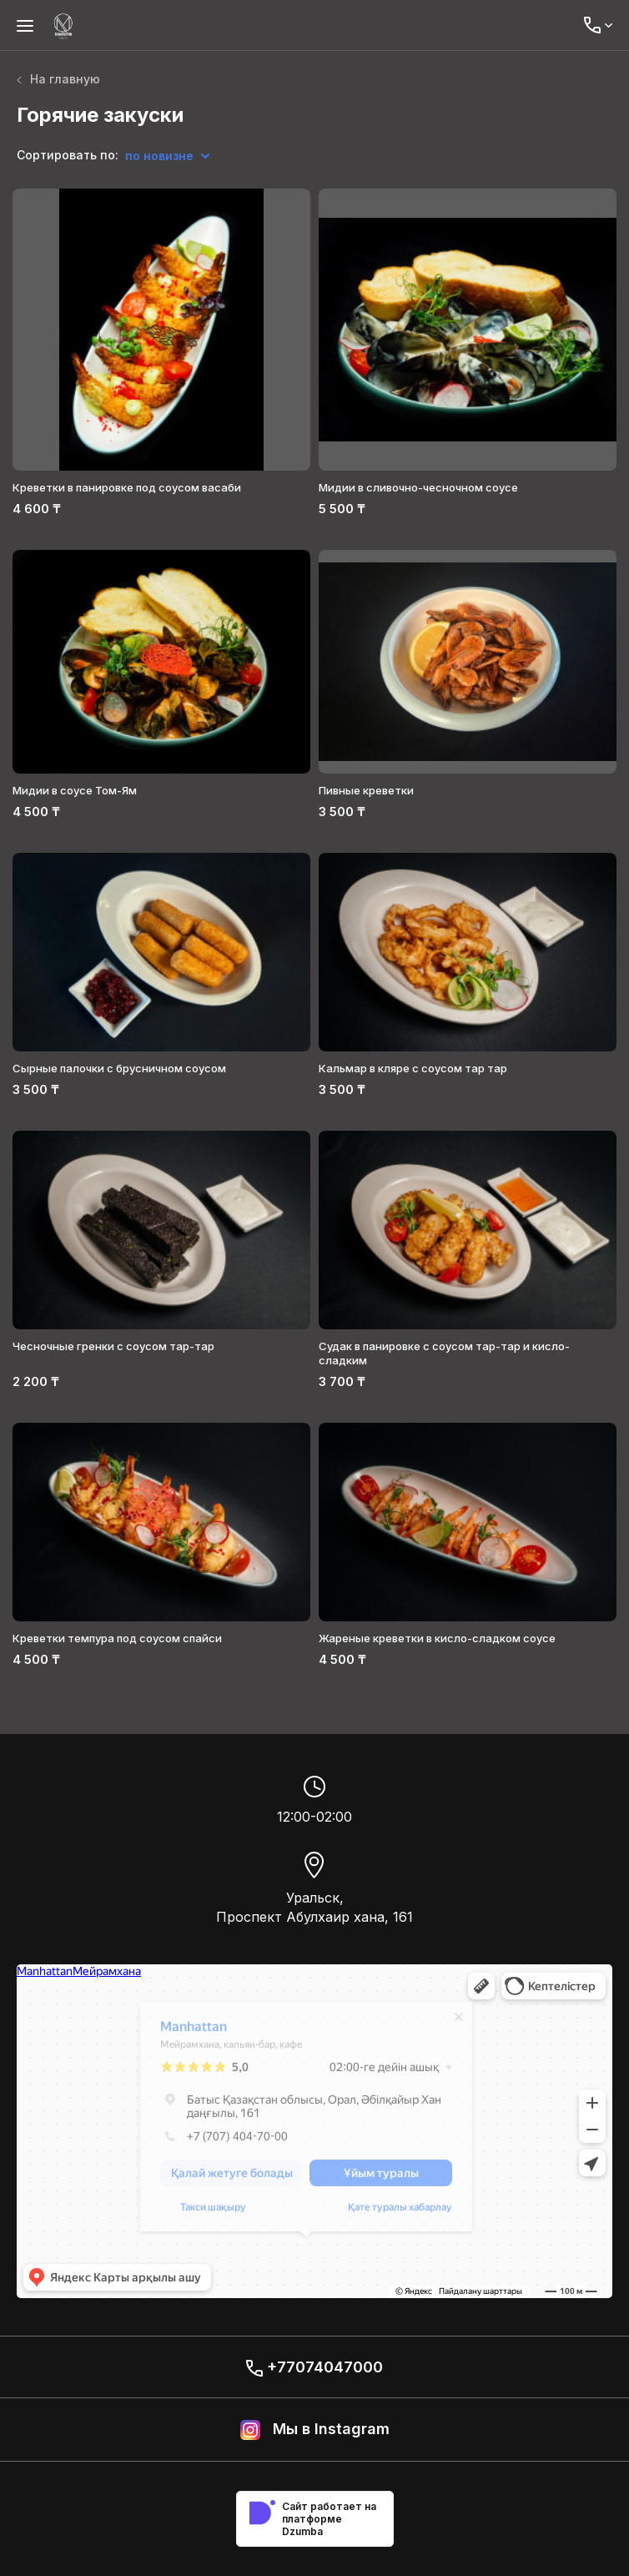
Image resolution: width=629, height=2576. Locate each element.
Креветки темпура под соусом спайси (117, 1638)
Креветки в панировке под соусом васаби (127, 487)
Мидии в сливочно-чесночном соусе (418, 487)
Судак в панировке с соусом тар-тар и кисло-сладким (444, 1353)
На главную (58, 79)
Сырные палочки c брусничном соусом (119, 1068)
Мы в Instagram (315, 2430)
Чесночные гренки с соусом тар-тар (113, 1346)
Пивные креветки (366, 790)
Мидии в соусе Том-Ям (75, 790)
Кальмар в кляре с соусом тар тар (413, 1068)
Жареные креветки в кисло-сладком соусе (437, 1638)
